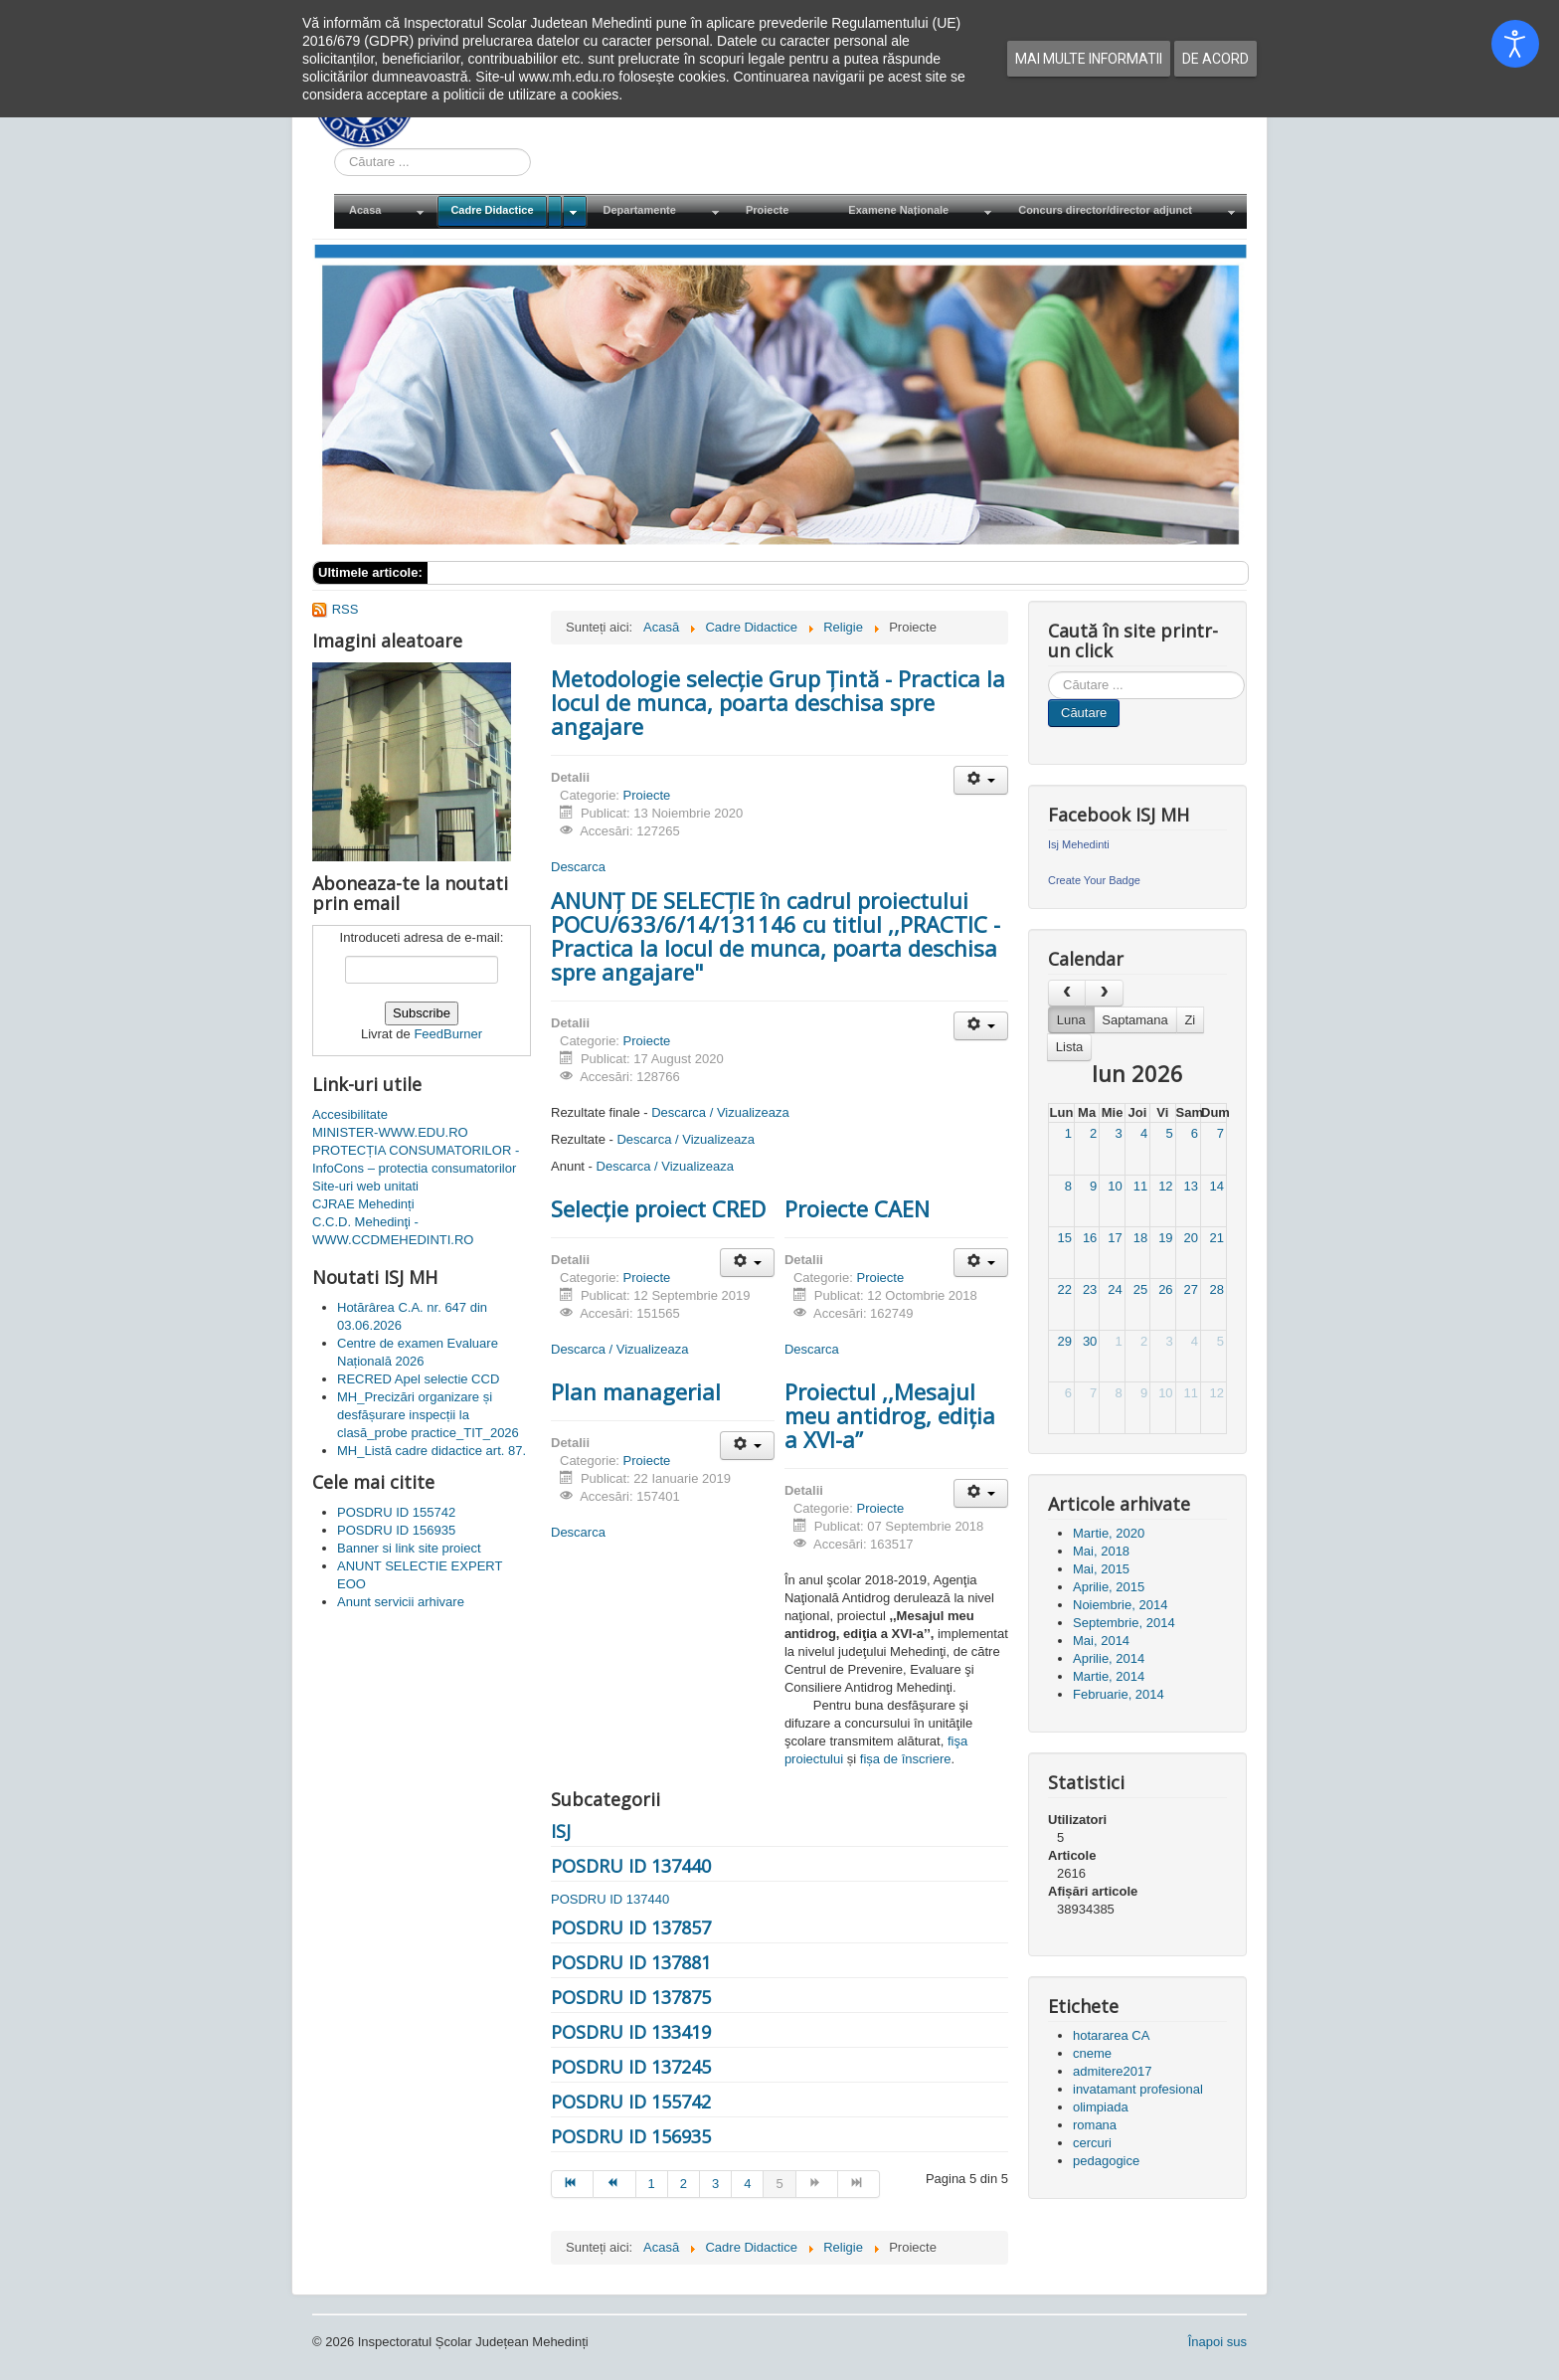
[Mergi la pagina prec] (614, 2184)
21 (1217, 1237)
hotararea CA (1111, 2035)
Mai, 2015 (1101, 1568)
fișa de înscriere (906, 1758)
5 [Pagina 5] (779, 2183)
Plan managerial (636, 1391)
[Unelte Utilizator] (980, 780)
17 (1115, 1237)
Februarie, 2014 (1118, 1694)
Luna (1071, 1019)
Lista (1069, 1046)
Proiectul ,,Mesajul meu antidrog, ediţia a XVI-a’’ (889, 1415)
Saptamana (1135, 1019)
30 (1090, 1341)
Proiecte (647, 795)
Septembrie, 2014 (1124, 1622)
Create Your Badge (1094, 880)
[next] (1104, 993)
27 (1191, 1289)
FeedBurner (448, 1033)
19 (1165, 1237)
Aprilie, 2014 (1108, 1658)
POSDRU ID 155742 (631, 2101)
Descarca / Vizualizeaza (720, 1112)
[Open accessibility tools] (1515, 44)
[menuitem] (384, 211)
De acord (1215, 59)
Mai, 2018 (1101, 1551)
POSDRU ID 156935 (631, 2136)
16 (1090, 1237)
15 (1064, 1237)
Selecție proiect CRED (658, 1208)
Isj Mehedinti (1079, 844)
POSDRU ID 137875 (631, 1997)
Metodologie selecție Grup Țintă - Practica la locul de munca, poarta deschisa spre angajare (778, 702)
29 (1064, 1341)
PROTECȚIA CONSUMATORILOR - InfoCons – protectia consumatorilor (415, 1159)
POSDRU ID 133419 (631, 2032)
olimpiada (1100, 2107)
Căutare (1084, 712)
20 (1191, 1237)
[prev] (1067, 993)
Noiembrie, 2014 (1120, 1604)
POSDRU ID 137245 (631, 2067)
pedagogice (1106, 2160)
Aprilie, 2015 (1108, 1586)
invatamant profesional (1138, 2089)
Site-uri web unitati (365, 1186)
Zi (1189, 1019)
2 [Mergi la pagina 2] (683, 2183)
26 (1165, 1289)
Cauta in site (334, 148)
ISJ (561, 1831)
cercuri (1092, 2142)
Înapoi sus (1217, 2341)
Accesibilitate (350, 1114)
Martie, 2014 (1108, 1676)
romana (1095, 2124)
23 (1090, 1289)
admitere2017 (1112, 2071)
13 (1191, 1186)
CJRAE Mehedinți (363, 1203)
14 (1217, 1186)
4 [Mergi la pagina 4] (747, 2183)
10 (1115, 1186)
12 (1165, 1186)
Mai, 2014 (1101, 1640)
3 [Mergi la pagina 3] (715, 2183)
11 (1140, 1186)
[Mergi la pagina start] (572, 2184)
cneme (1092, 2053)
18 (1140, 1237)
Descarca (578, 866)
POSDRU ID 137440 (631, 1866)
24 (1115, 1289)
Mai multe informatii (1088, 59)
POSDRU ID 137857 (631, 1927)
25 (1140, 1289)
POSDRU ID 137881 (631, 1962)
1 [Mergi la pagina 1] (651, 2183)
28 (1217, 1289)
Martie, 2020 (1108, 1533)
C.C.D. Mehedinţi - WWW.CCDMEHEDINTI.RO (392, 1230)
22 (1064, 1289)
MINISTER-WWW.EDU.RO (390, 1132)
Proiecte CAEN (857, 1208)
